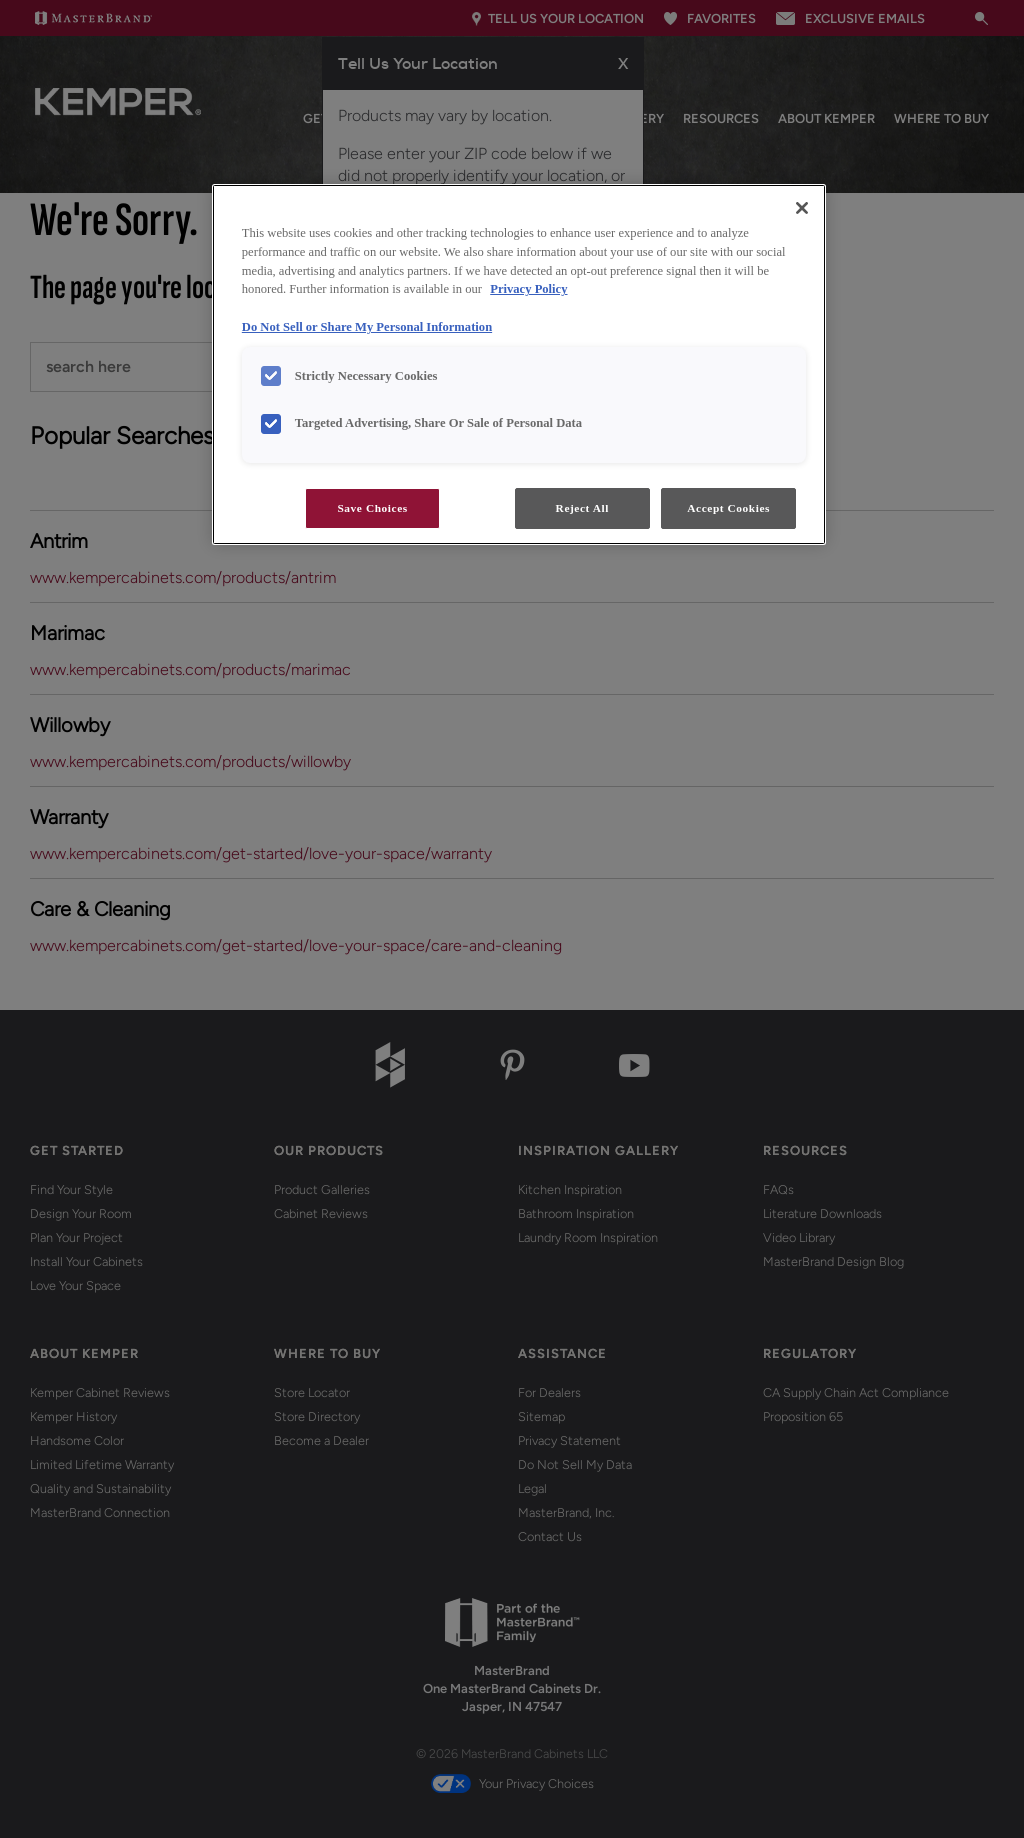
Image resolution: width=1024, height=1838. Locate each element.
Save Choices (372, 508)
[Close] (802, 208)
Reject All (582, 508)
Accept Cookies (728, 508)
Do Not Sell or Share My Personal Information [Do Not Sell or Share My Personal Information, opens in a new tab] (367, 327)
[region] (519, 365)
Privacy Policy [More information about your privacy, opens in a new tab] (528, 289)
